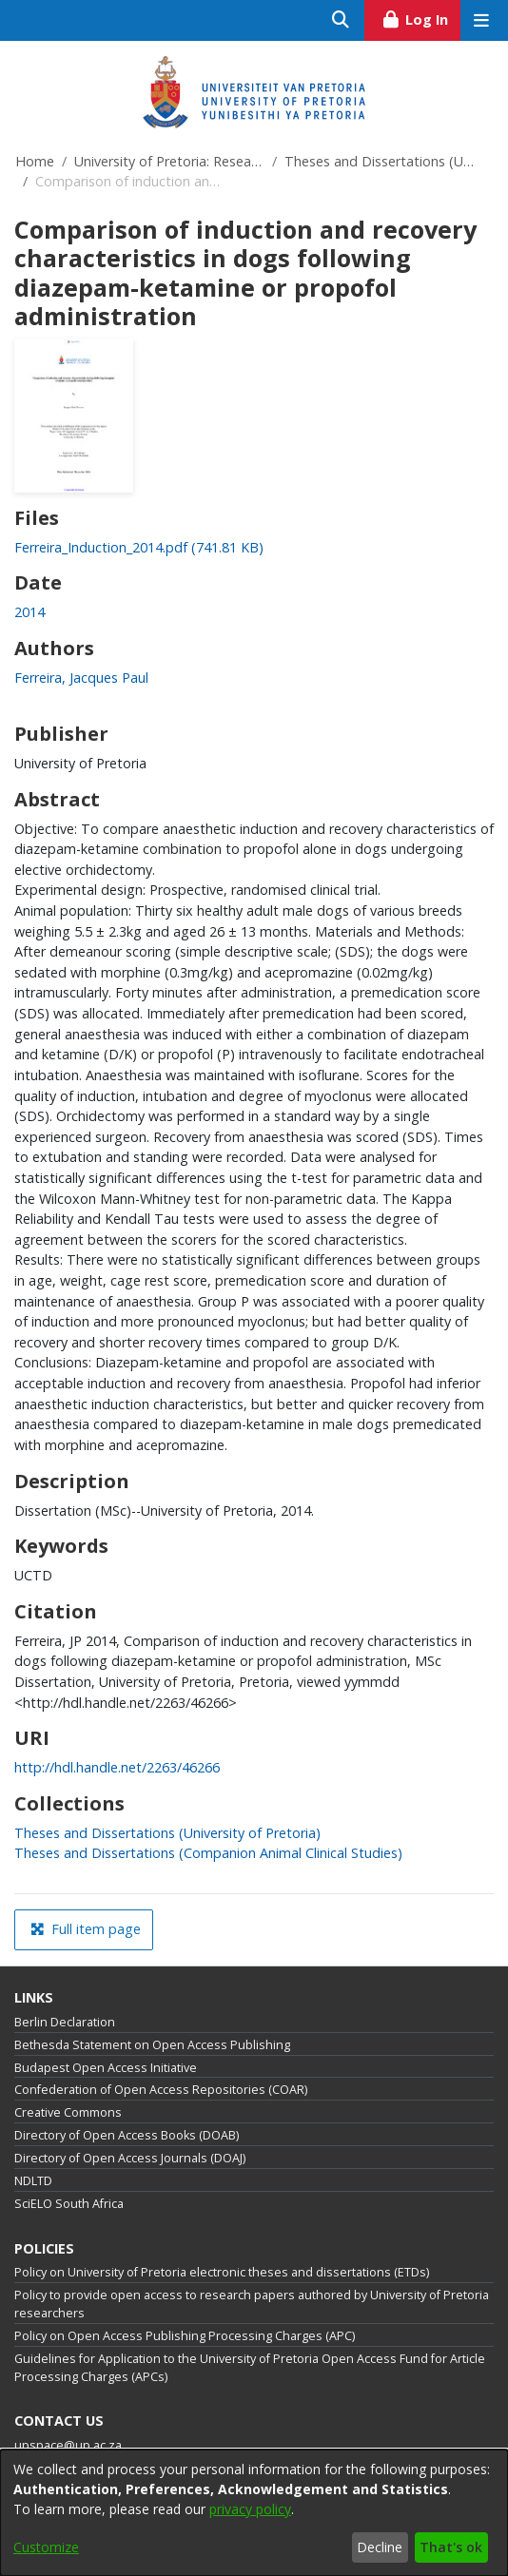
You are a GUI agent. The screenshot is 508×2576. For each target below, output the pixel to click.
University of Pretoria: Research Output (169, 161)
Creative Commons (68, 2112)
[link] (139, 547)
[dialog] (254, 2513)
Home (34, 161)
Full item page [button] (85, 1929)
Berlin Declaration (64, 2022)
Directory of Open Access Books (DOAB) (126, 2135)
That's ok (451, 2547)
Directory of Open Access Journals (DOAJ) (129, 2158)
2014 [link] (29, 612)
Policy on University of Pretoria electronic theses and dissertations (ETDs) (221, 2272)
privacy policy (250, 2509)
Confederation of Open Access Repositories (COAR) (160, 2090)
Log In (421, 17)
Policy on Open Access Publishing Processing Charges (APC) (184, 2336)
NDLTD (33, 2181)
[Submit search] (341, 20)
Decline (379, 2547)
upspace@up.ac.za (68, 2445)
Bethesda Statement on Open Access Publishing (152, 2045)
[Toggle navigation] (481, 20)
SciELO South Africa (69, 2204)
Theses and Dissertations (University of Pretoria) (379, 161)
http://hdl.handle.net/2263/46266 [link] (117, 1767)
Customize (46, 2547)
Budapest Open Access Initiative (105, 2068)
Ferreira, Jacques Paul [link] (81, 677)
